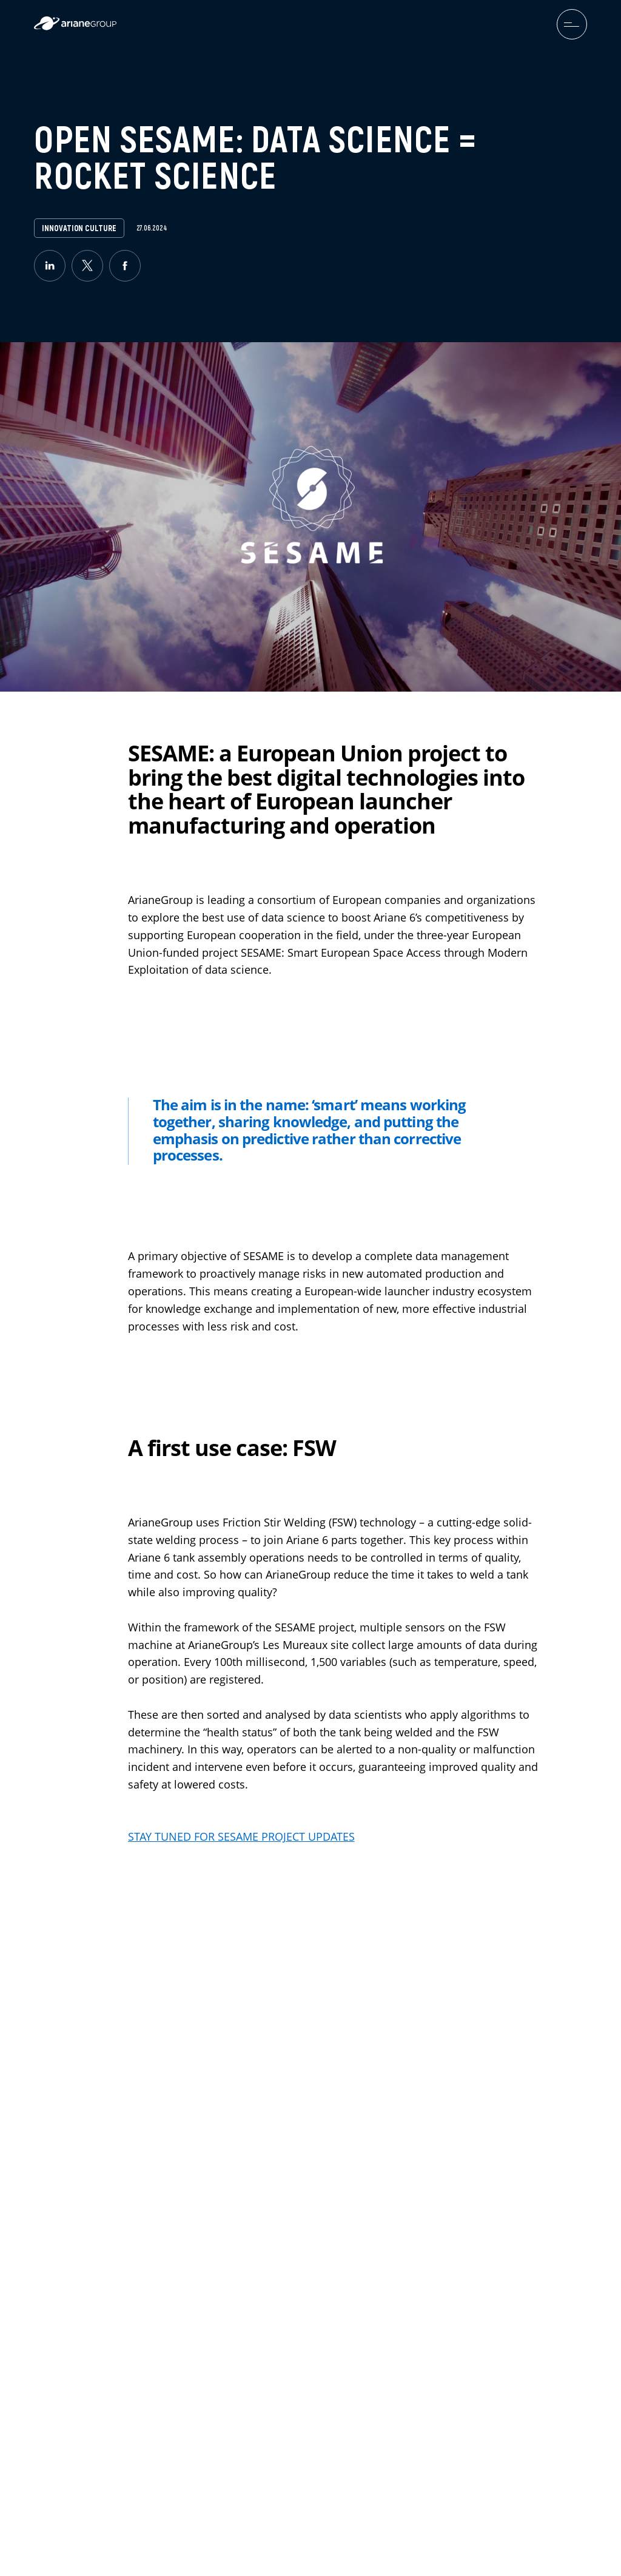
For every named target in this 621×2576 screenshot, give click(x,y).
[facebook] (125, 266)
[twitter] (87, 266)
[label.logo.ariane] (75, 27)
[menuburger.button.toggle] (572, 24)
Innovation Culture (79, 228)
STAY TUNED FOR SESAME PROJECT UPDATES (241, 1836)
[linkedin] (49, 266)
